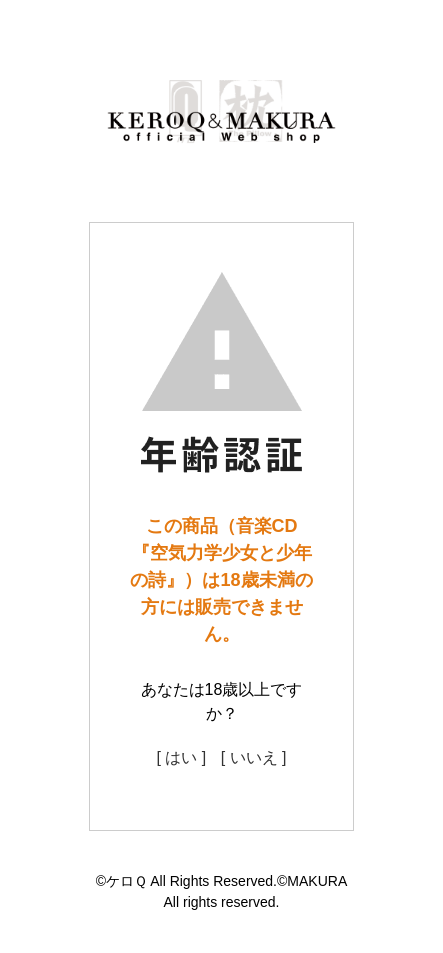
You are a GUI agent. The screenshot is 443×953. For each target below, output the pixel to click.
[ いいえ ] (254, 757)
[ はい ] (181, 757)
